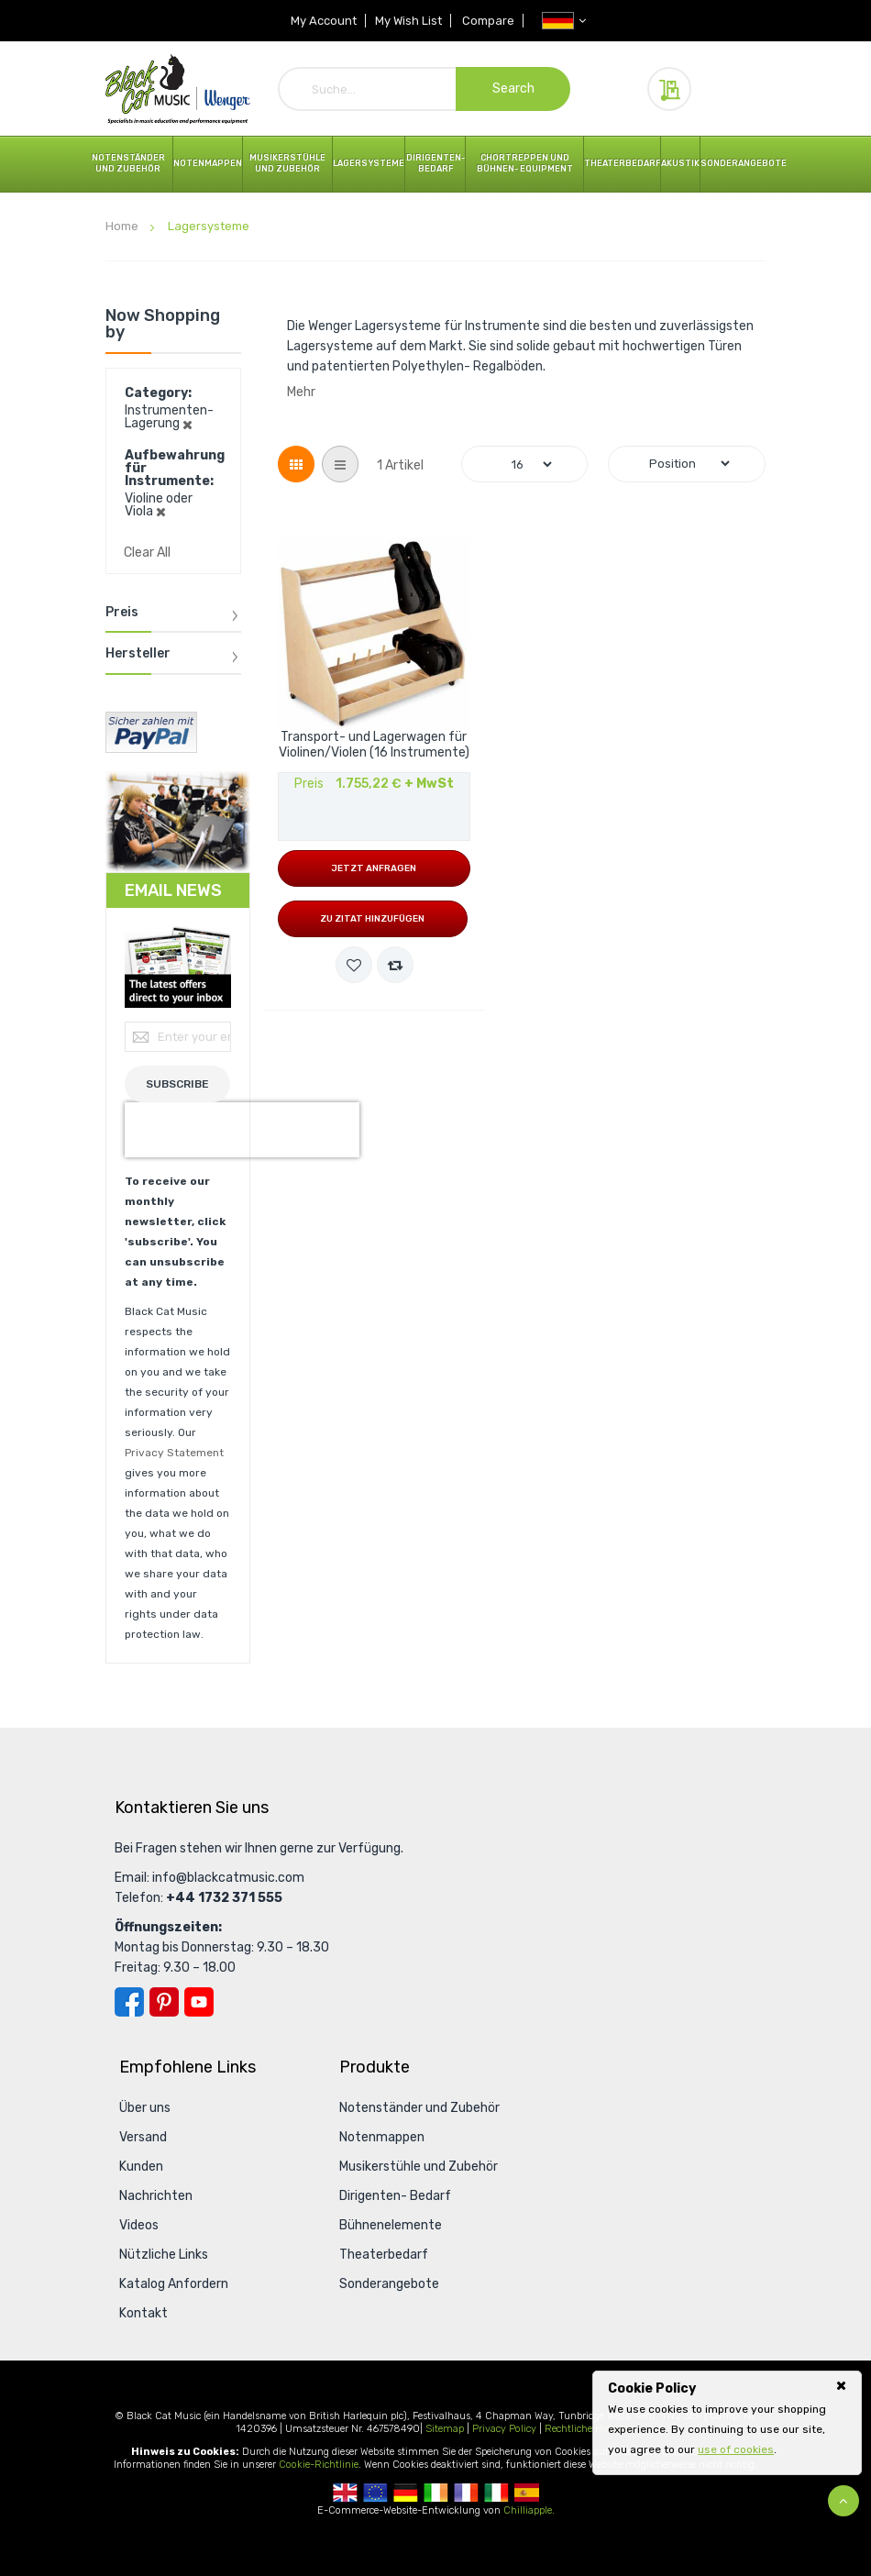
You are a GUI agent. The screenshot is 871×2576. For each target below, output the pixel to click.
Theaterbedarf (622, 163)
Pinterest (164, 2002)
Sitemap (444, 2429)
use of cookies (736, 2449)
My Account (323, 21)
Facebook (129, 2002)
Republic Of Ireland (436, 2492)
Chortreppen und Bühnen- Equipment (525, 163)
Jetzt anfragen (373, 868)
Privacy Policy (504, 2429)
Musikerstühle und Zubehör (287, 163)
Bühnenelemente (390, 2225)
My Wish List (408, 21)
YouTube (199, 2002)
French (466, 2492)
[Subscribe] (178, 1084)
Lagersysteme (368, 163)
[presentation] (242, 1129)
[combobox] (424, 89)
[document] (727, 2419)
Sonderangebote (743, 163)
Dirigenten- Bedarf (435, 163)
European (375, 2492)
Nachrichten (156, 2196)
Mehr (301, 392)
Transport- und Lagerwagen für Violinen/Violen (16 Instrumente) (374, 745)
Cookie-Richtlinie (318, 2465)
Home (123, 226)
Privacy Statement (174, 1452)
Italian (496, 2492)
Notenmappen (207, 163)
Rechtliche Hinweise (590, 2429)
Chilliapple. (529, 2510)
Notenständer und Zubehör (128, 163)
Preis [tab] (121, 612)
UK (345, 2492)
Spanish (526, 2492)
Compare (490, 21)
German (405, 2492)
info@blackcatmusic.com (228, 1877)
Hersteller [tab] (138, 654)
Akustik (680, 163)
